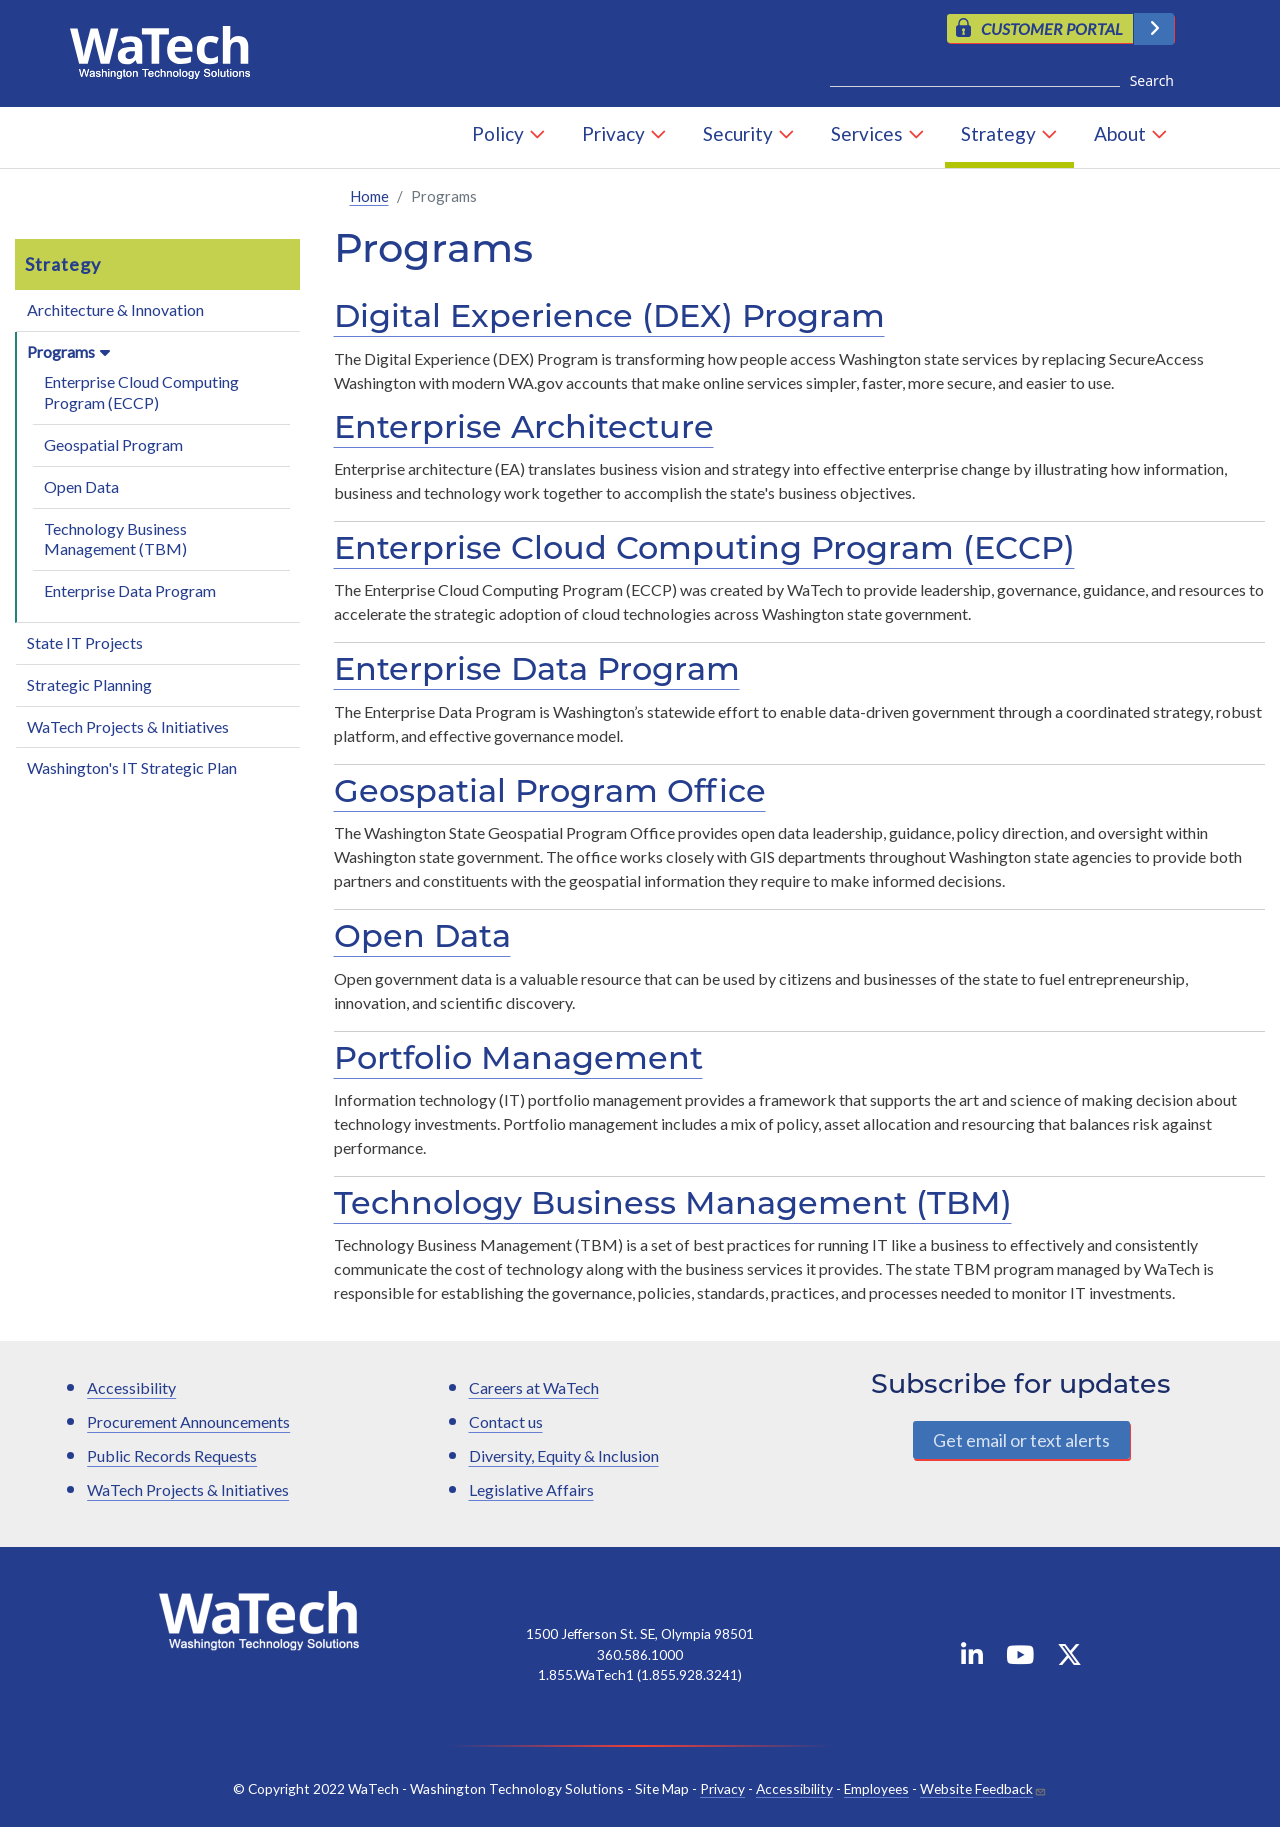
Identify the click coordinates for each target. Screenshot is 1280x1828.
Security (738, 134)
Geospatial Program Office (550, 794)
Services (867, 134)
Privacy (613, 134)
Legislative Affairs (531, 1490)
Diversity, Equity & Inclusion (564, 1456)
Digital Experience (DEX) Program (609, 320)
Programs (61, 351)
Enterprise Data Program (130, 591)
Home (369, 196)
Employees (876, 1788)
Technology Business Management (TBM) (115, 539)
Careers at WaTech (534, 1388)
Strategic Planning (89, 684)
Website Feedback (976, 1788)
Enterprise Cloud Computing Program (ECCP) (141, 393)
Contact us (506, 1422)
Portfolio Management (518, 1061)
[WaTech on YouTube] (1020, 1658)
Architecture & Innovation (115, 309)
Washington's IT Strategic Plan (132, 768)
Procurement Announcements (188, 1422)
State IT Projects (85, 642)
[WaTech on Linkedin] (972, 1658)
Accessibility (131, 1388)
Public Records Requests (172, 1456)
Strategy (998, 134)
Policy (498, 134)
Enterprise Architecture (524, 430)
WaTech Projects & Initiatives (128, 726)
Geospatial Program (113, 444)
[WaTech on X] (1069, 1658)
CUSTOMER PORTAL (1052, 28)
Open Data (81, 486)
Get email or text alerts (1021, 1440)
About (1120, 134)
